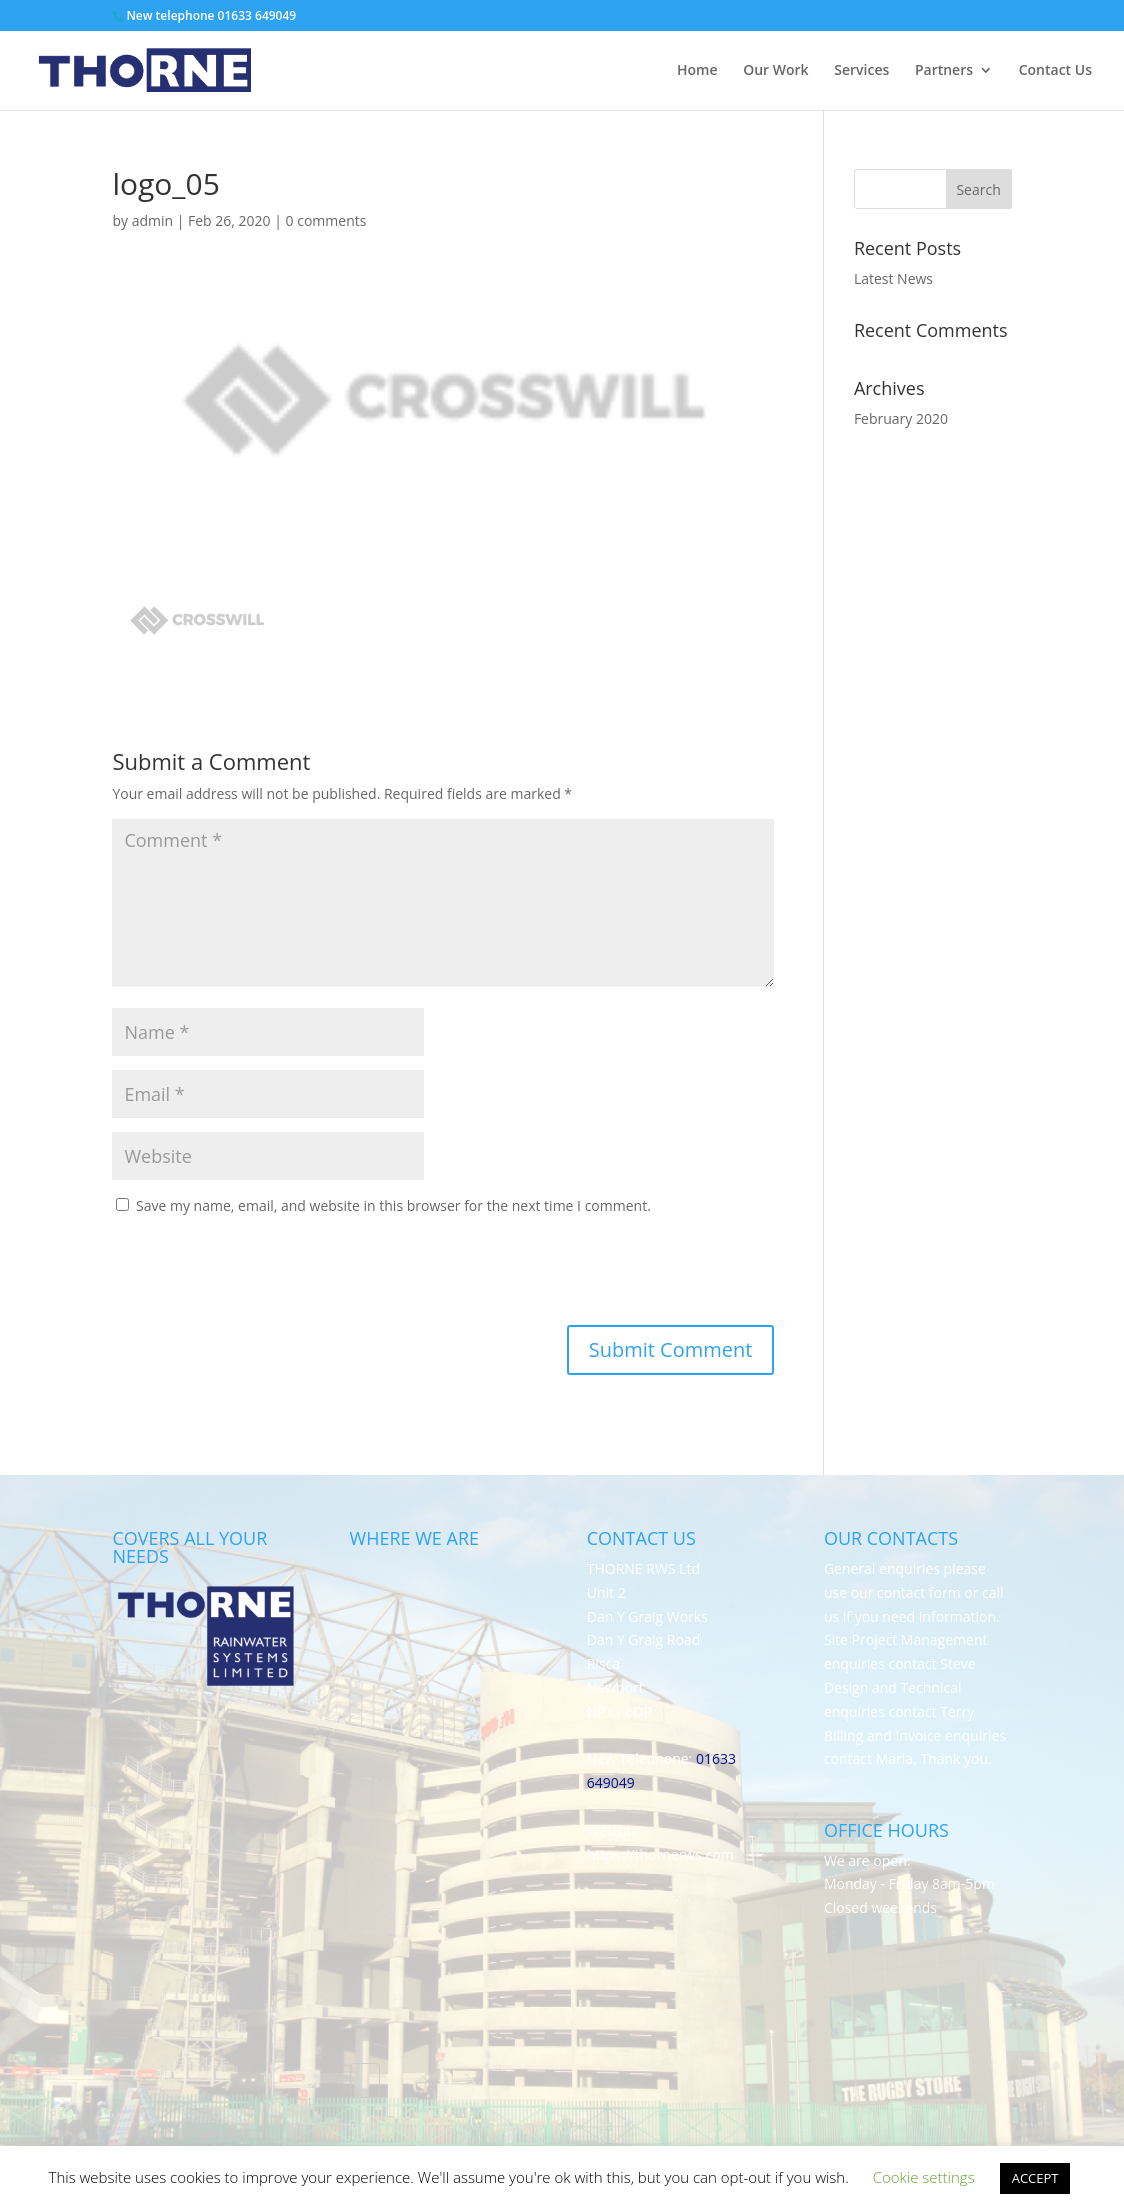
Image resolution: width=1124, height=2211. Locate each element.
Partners (944, 71)
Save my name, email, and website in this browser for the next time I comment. (393, 1205)
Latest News (893, 278)
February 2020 (901, 418)
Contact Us (1055, 71)
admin (152, 220)
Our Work (775, 71)
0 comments (326, 220)
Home (697, 71)
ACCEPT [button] (1035, 2178)
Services (861, 71)
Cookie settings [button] (924, 2177)
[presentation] (248, 1276)
